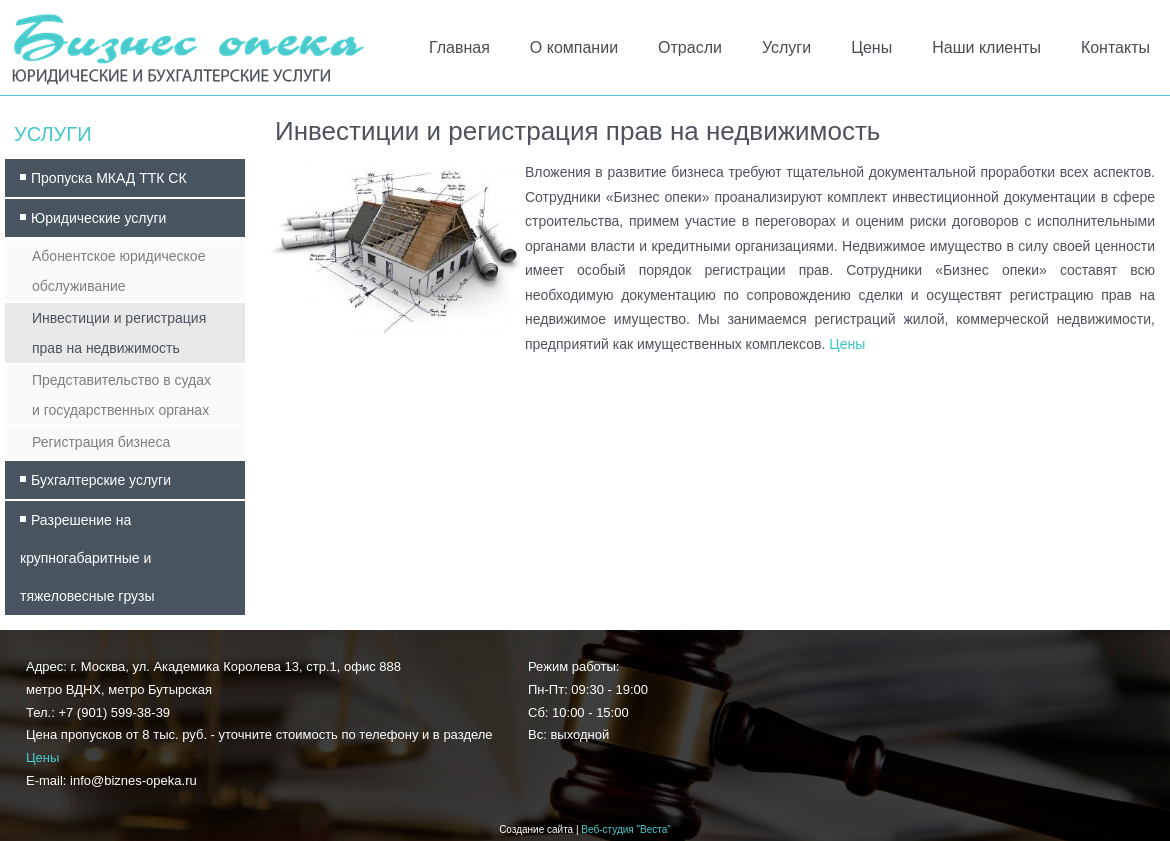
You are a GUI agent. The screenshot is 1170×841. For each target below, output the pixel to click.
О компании (574, 47)
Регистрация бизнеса (101, 442)
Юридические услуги (98, 218)
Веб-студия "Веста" (626, 829)
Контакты (1115, 47)
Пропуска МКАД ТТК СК (109, 178)
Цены (871, 47)
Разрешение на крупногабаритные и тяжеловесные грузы (87, 558)
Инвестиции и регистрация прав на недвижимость (119, 333)
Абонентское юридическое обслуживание (118, 271)
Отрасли (690, 47)
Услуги (786, 47)
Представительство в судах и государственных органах (121, 395)
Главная (459, 47)
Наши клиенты (986, 47)
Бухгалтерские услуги (101, 480)
